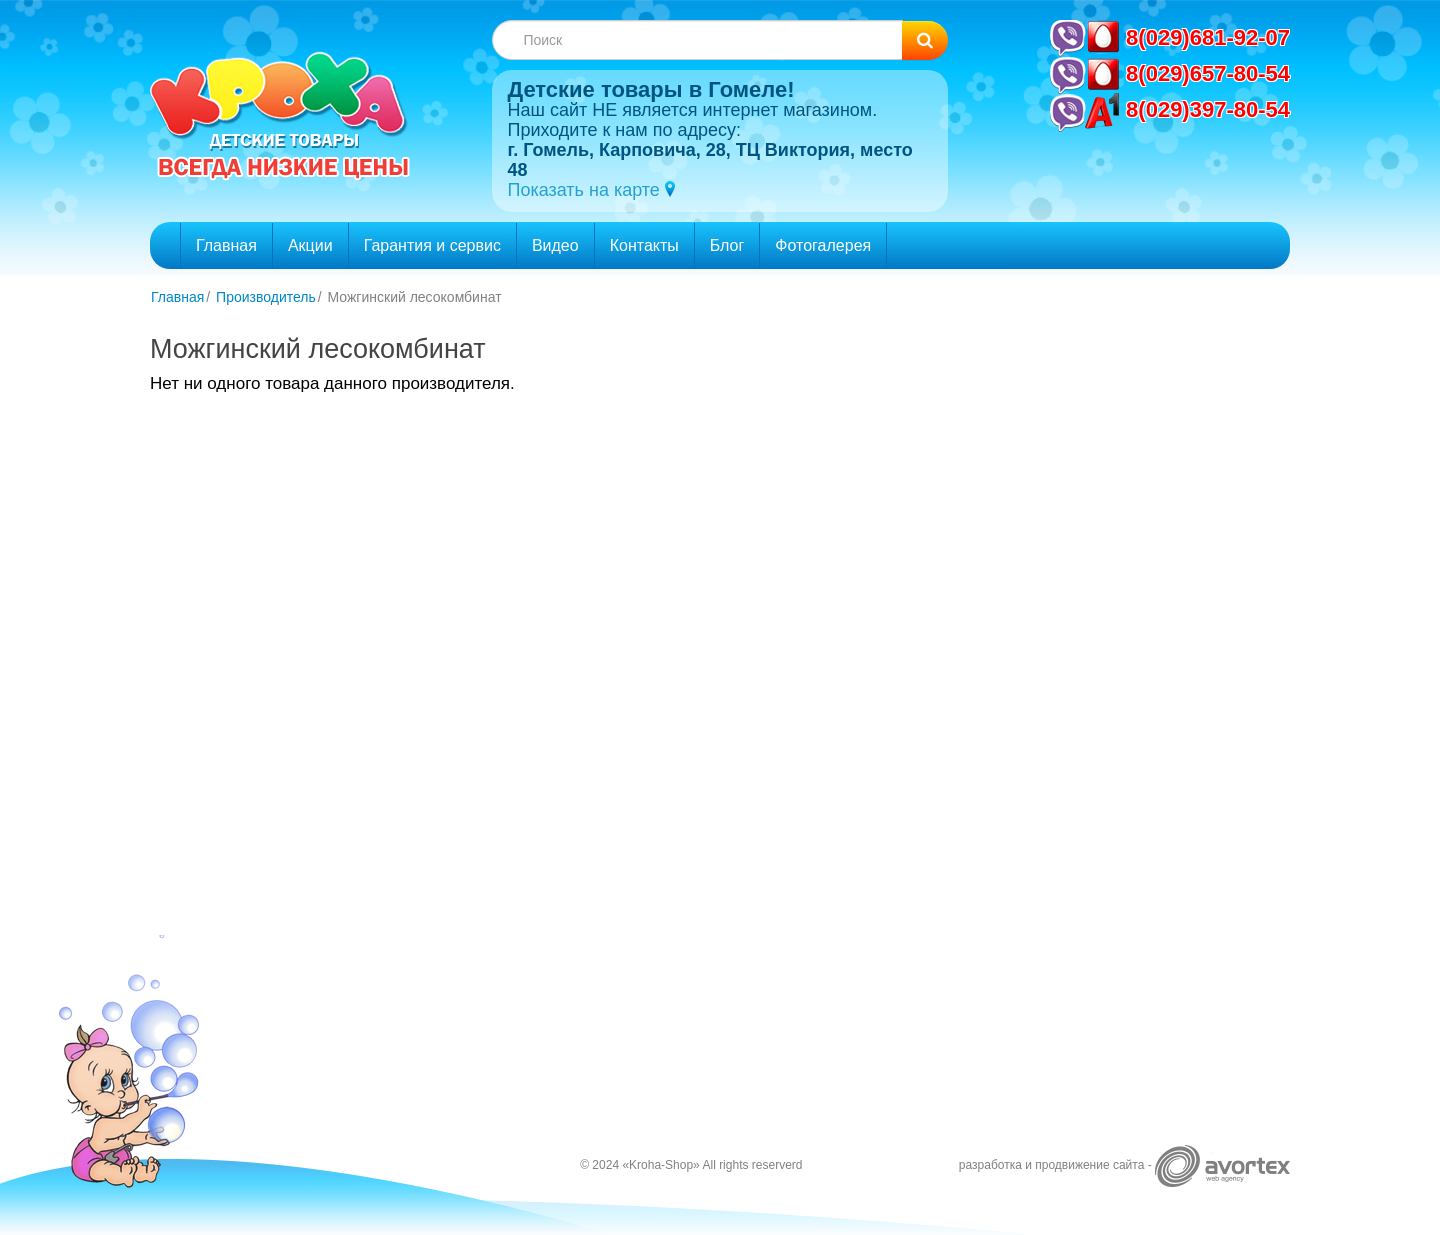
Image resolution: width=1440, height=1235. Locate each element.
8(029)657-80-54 (1208, 73)
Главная (226, 245)
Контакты (644, 245)
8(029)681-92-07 (1208, 37)
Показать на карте (585, 190)
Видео (555, 245)
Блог (727, 245)
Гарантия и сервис (432, 245)
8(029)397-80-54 (1208, 109)
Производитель (266, 297)
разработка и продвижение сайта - (1124, 1165)
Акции (310, 245)
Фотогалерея (823, 245)
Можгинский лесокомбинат (415, 297)
